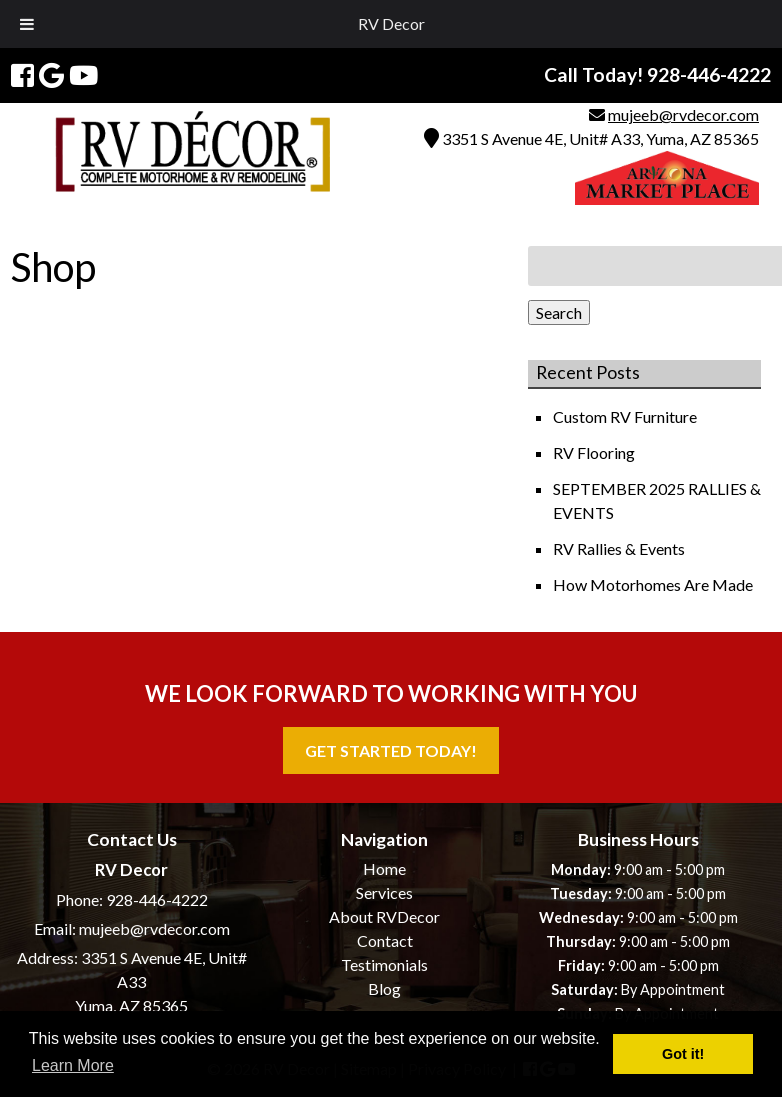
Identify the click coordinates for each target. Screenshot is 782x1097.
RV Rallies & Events (620, 548)
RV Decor (391, 23)
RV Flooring (595, 452)
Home (384, 868)
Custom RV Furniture (626, 416)
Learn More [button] (73, 1065)
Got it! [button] (683, 1054)
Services (384, 892)
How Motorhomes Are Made (654, 584)
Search (559, 312)
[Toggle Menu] (27, 24)
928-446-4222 (157, 899)
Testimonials (384, 964)
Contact (385, 940)
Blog (384, 988)
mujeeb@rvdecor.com (683, 114)
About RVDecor (384, 916)
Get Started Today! (391, 750)
